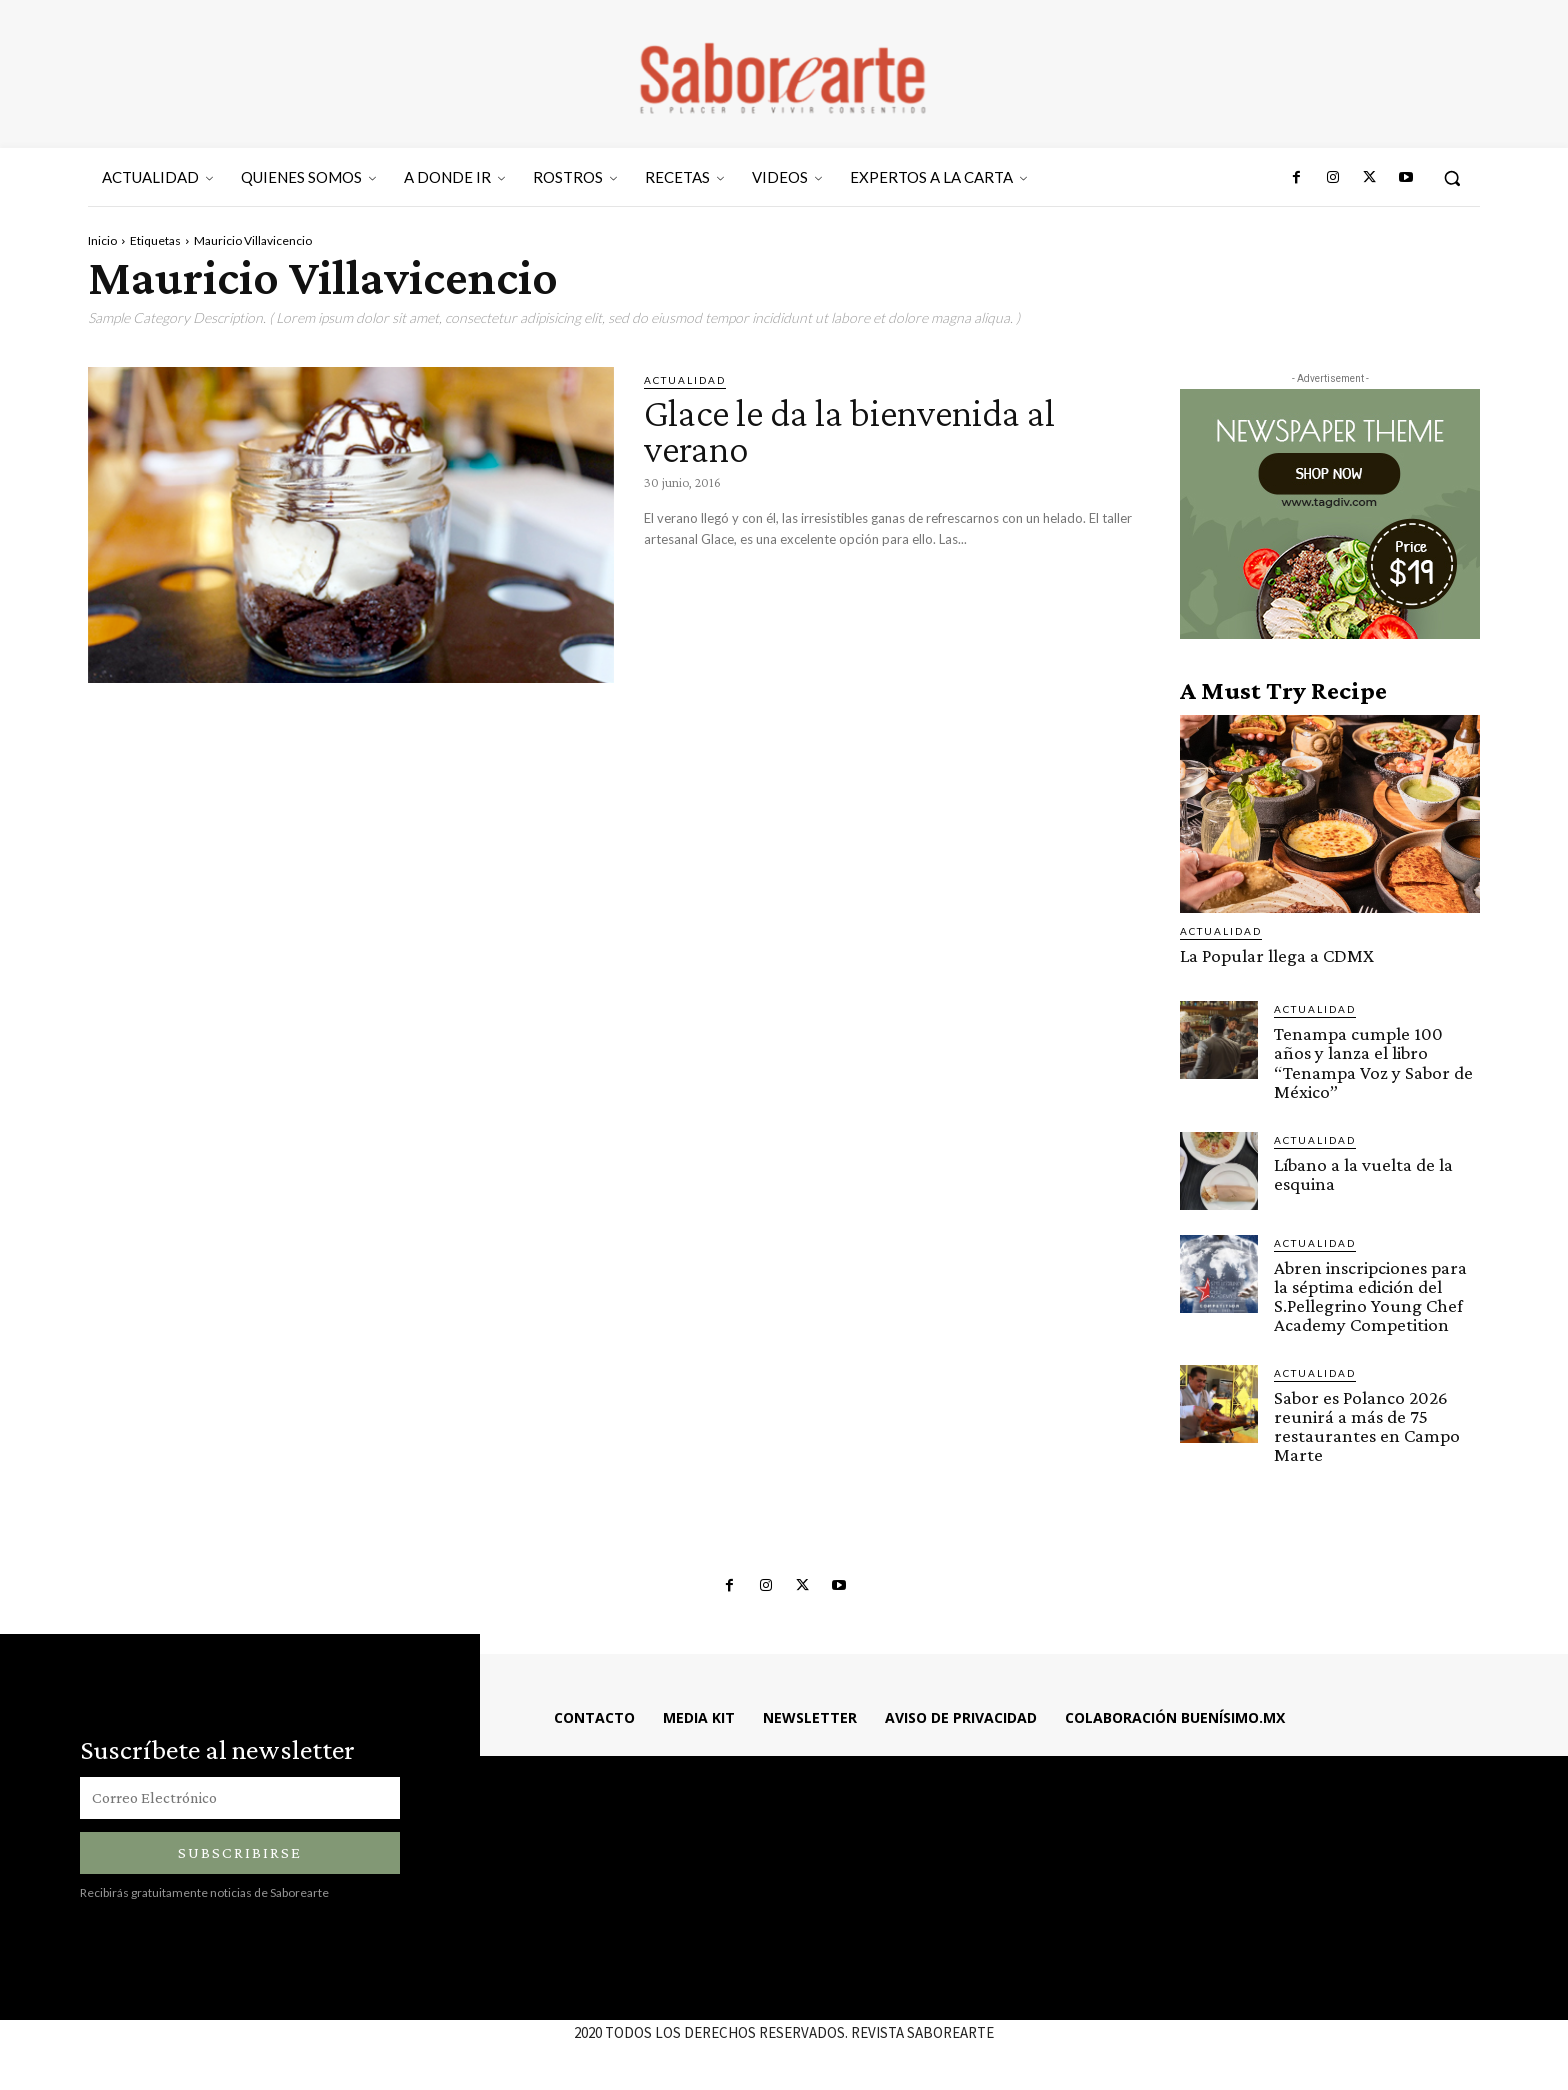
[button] (1452, 178)
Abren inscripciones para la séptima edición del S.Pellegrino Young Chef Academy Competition (1370, 1295)
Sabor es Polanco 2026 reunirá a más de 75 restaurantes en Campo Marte (1367, 1425)
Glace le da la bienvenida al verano (855, 430)
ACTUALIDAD (685, 380)
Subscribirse (240, 1852)
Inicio (102, 240)
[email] (240, 1798)
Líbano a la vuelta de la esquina (1363, 1173)
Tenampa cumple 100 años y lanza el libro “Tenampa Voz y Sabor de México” (1373, 1062)
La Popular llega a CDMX (1277, 955)
